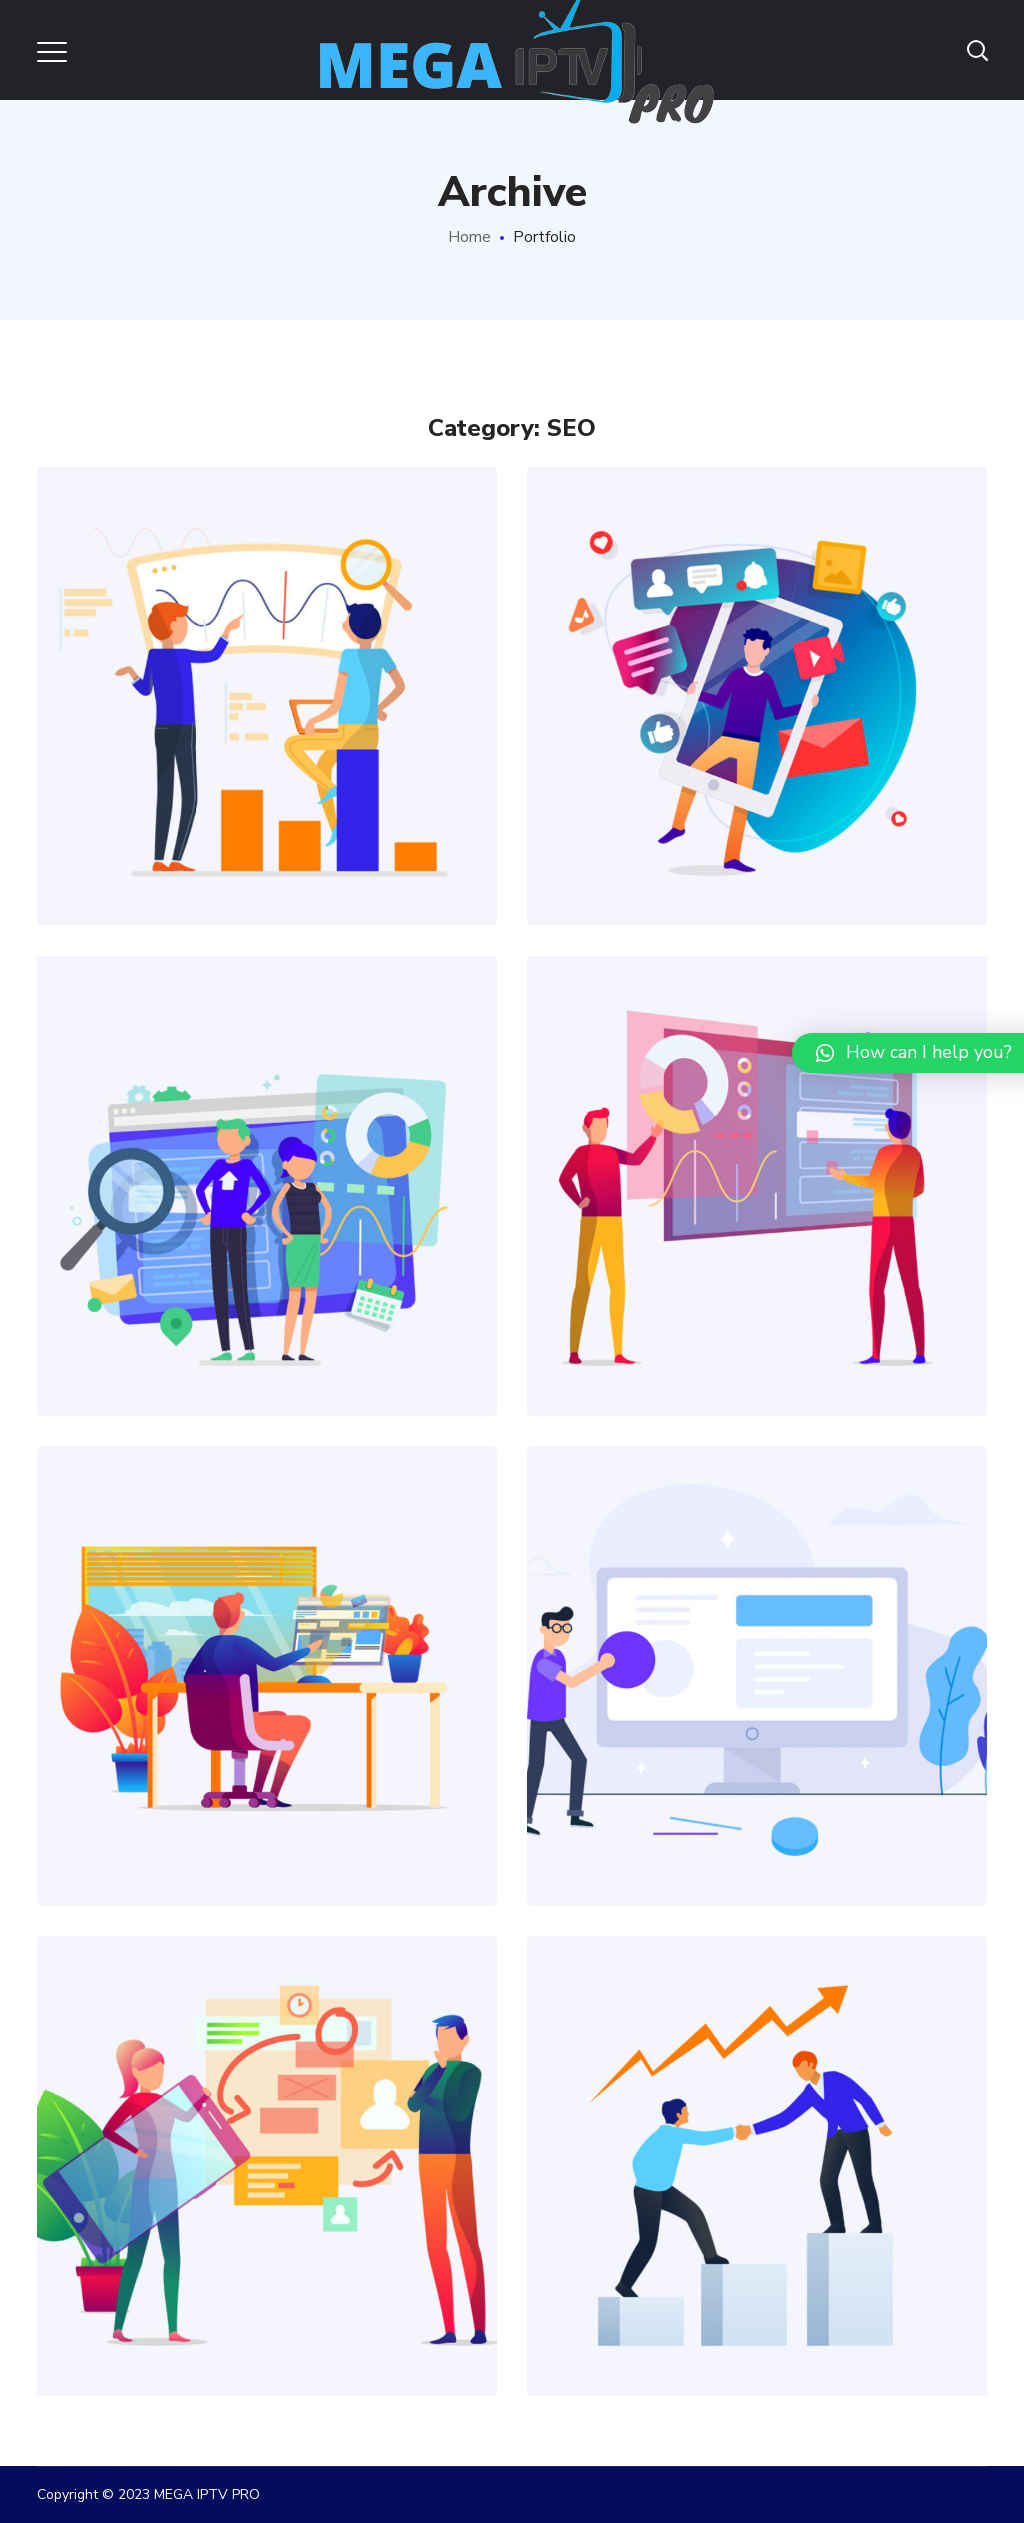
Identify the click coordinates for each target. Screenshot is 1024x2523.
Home (469, 237)
